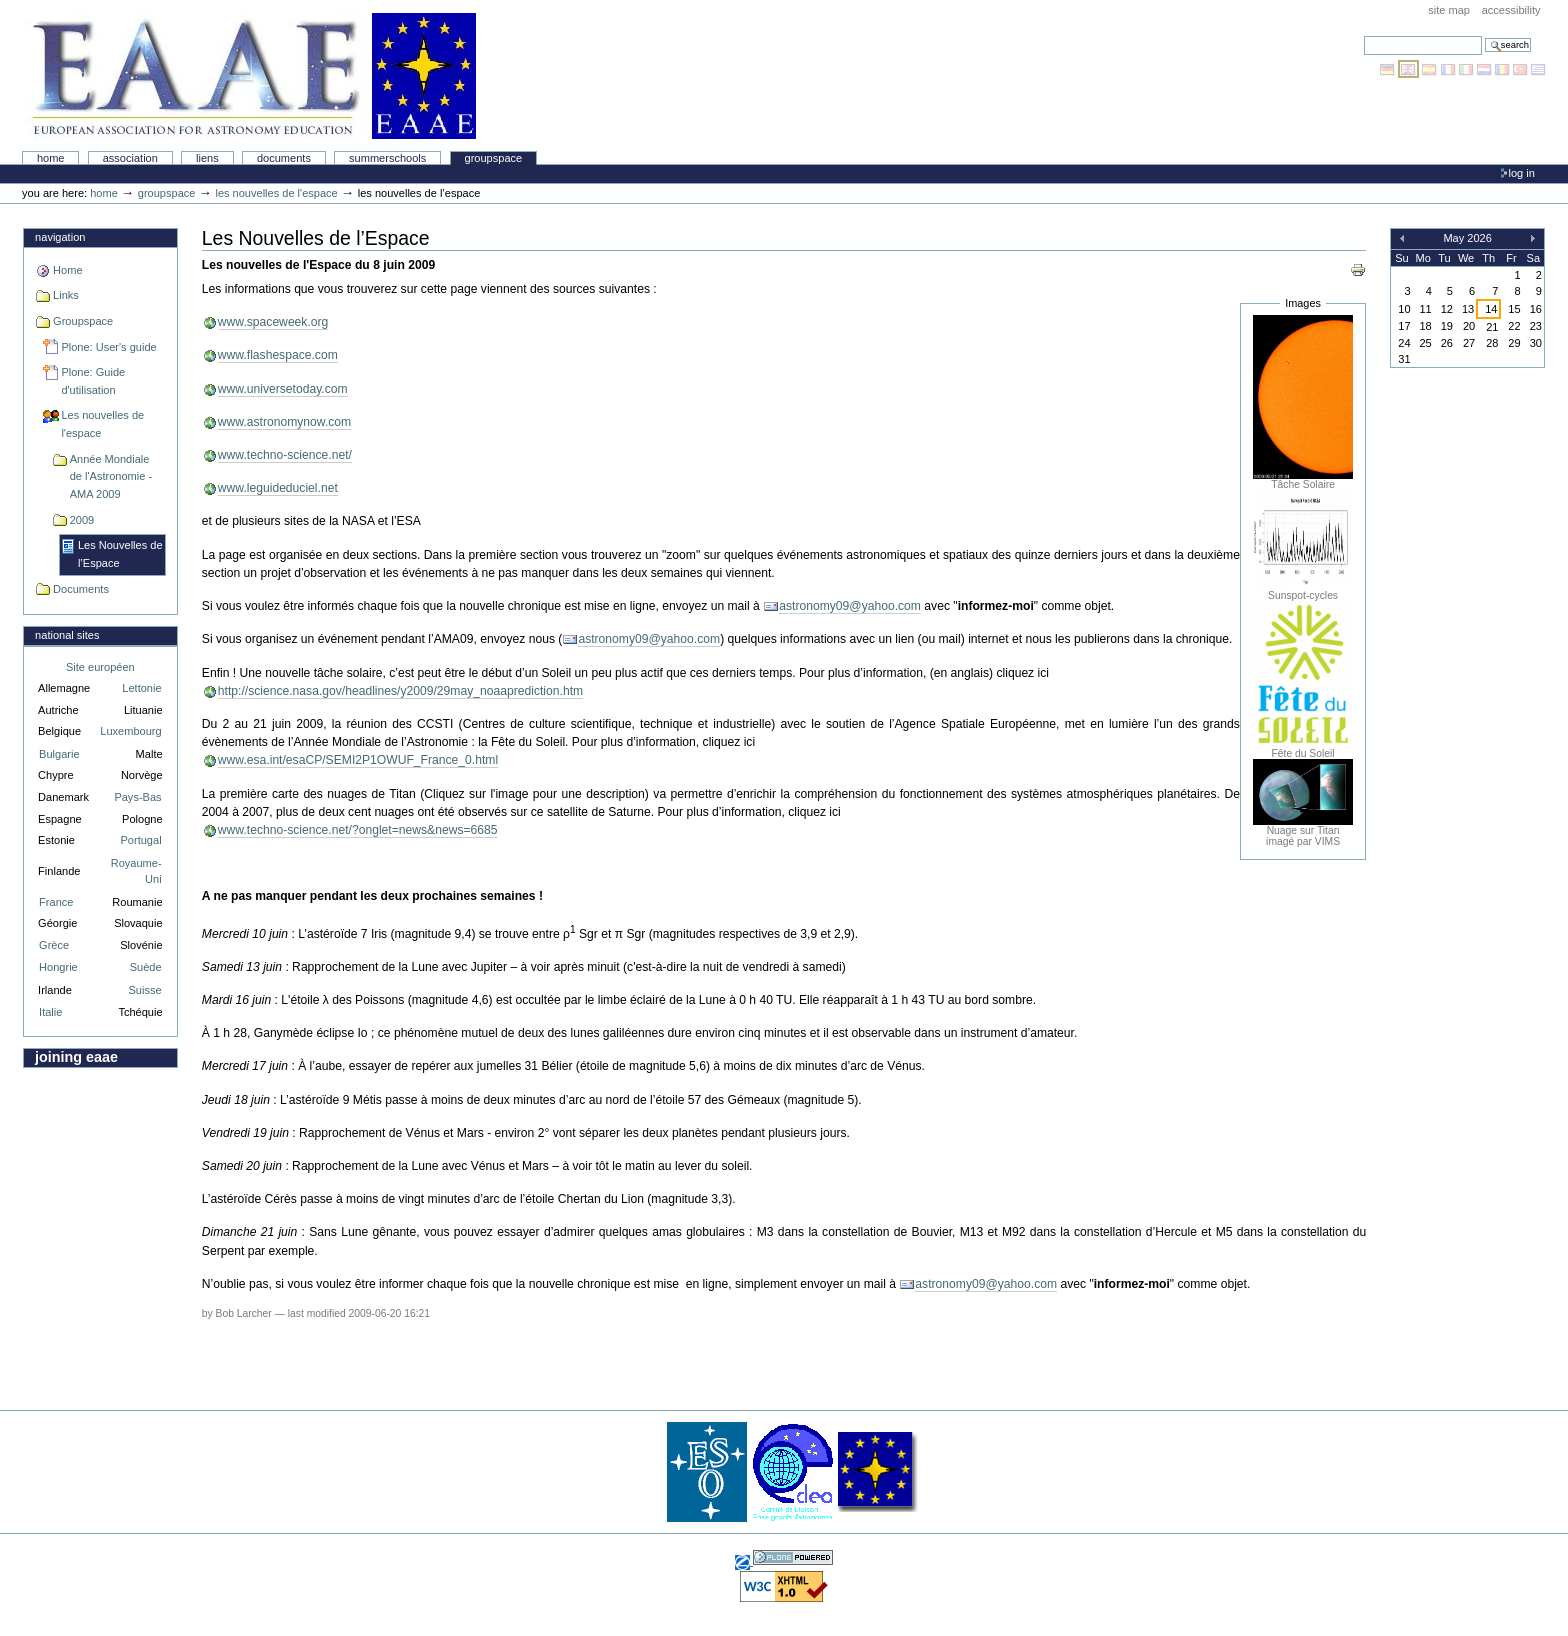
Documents (284, 158)
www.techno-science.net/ (285, 455)
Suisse (144, 990)
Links (66, 295)
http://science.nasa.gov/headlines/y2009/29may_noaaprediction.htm (400, 691)
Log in (1522, 173)
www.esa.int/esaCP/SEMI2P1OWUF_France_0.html (358, 760)
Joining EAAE (76, 1057)
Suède (146, 967)
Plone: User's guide (108, 347)
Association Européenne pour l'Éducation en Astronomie (251, 76)
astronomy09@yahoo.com (850, 606)
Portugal (141, 840)
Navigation (60, 237)
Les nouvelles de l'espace (276, 193)
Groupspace (494, 158)
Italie (50, 1012)
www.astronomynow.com (284, 422)
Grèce (54, 945)
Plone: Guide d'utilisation (93, 381)
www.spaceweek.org (273, 322)
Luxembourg (130, 731)
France (56, 902)
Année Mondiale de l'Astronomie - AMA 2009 (111, 476)
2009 (82, 520)
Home (51, 158)
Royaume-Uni (136, 871)
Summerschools (387, 158)
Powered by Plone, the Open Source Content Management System (793, 1557)
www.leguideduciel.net (278, 488)
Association (130, 158)
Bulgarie (59, 754)
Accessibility (1511, 10)
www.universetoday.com (283, 389)
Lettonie (141, 688)
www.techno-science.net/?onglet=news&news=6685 (358, 830)
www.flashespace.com (278, 355)
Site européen (100, 667)
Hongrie (58, 967)
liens (207, 158)
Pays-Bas (137, 797)
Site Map (1449, 10)
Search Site (1363, 35)
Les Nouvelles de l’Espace (120, 554)
